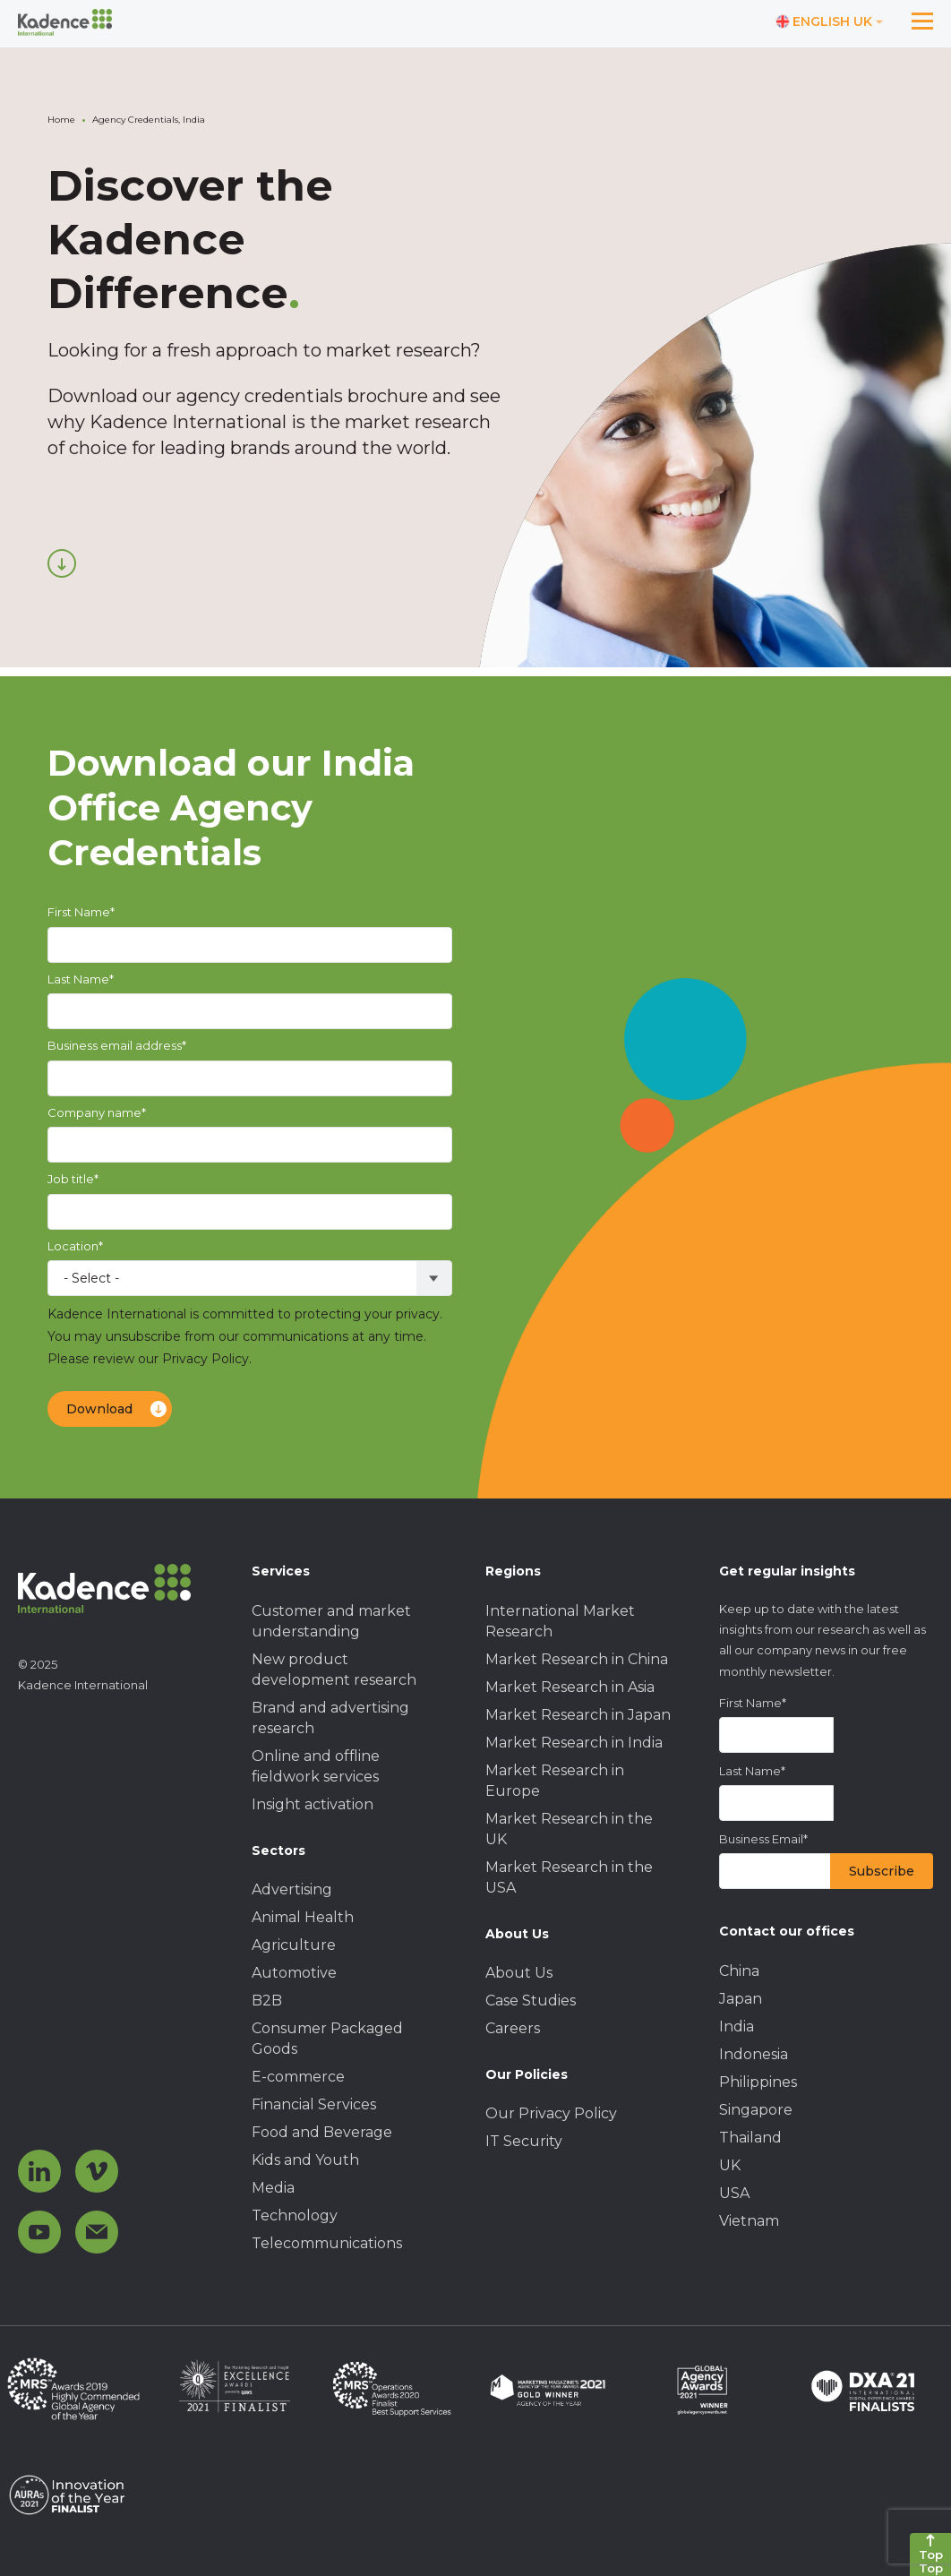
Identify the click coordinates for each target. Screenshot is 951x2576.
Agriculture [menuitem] (294, 1944)
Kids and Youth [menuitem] (305, 2159)
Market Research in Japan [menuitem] (578, 1714)
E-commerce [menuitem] (298, 2076)
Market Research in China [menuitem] (576, 1659)
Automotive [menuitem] (294, 1972)
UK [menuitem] (730, 2165)
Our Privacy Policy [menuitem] (551, 2113)
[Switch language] (830, 22)
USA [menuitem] (734, 2193)
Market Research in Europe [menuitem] (554, 1780)
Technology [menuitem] (295, 2215)
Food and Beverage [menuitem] (322, 2132)
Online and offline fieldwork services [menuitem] (316, 1766)
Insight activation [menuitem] (312, 1804)
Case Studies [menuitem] (530, 2000)
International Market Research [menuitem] (560, 1621)
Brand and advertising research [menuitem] (330, 1718)
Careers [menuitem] (512, 2028)
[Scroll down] (61, 563)
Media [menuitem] (273, 2187)
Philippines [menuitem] (758, 2082)
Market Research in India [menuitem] (574, 1742)
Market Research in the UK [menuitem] (569, 1829)
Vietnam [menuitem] (749, 2220)
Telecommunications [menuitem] (327, 2243)
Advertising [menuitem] (292, 1889)
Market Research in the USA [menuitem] (569, 1877)
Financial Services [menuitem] (314, 2104)
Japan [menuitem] (740, 1998)
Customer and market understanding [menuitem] (331, 1621)
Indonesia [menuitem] (753, 2054)
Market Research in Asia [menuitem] (570, 1687)
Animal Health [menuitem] (303, 1917)
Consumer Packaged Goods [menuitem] (327, 2038)
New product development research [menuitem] (334, 1669)
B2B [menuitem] (267, 2000)
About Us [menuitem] (519, 1972)
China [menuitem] (739, 1970)
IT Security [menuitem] (523, 2141)
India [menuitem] (736, 2026)
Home (61, 119)
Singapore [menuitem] (755, 2109)
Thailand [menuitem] (750, 2137)
